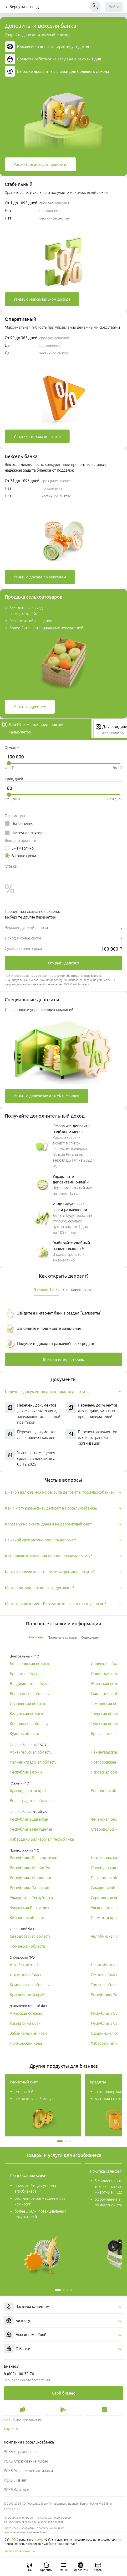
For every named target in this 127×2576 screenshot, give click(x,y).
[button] (60, 2141)
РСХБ (14, 2539)
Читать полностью (20, 2551)
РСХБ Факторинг (18, 2490)
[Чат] (95, 6)
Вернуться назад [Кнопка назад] (21, 7)
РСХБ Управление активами (28, 2470)
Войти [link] (114, 7)
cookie (39, 2539)
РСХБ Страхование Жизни (26, 2461)
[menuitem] (63, 2307)
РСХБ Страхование (20, 2451)
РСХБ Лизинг (15, 2480)
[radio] (7, 848)
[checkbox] (7, 823)
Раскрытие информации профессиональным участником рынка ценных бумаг (34, 2530)
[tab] (33, 728)
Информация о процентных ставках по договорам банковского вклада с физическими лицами (37, 2519)
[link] (40, 164)
